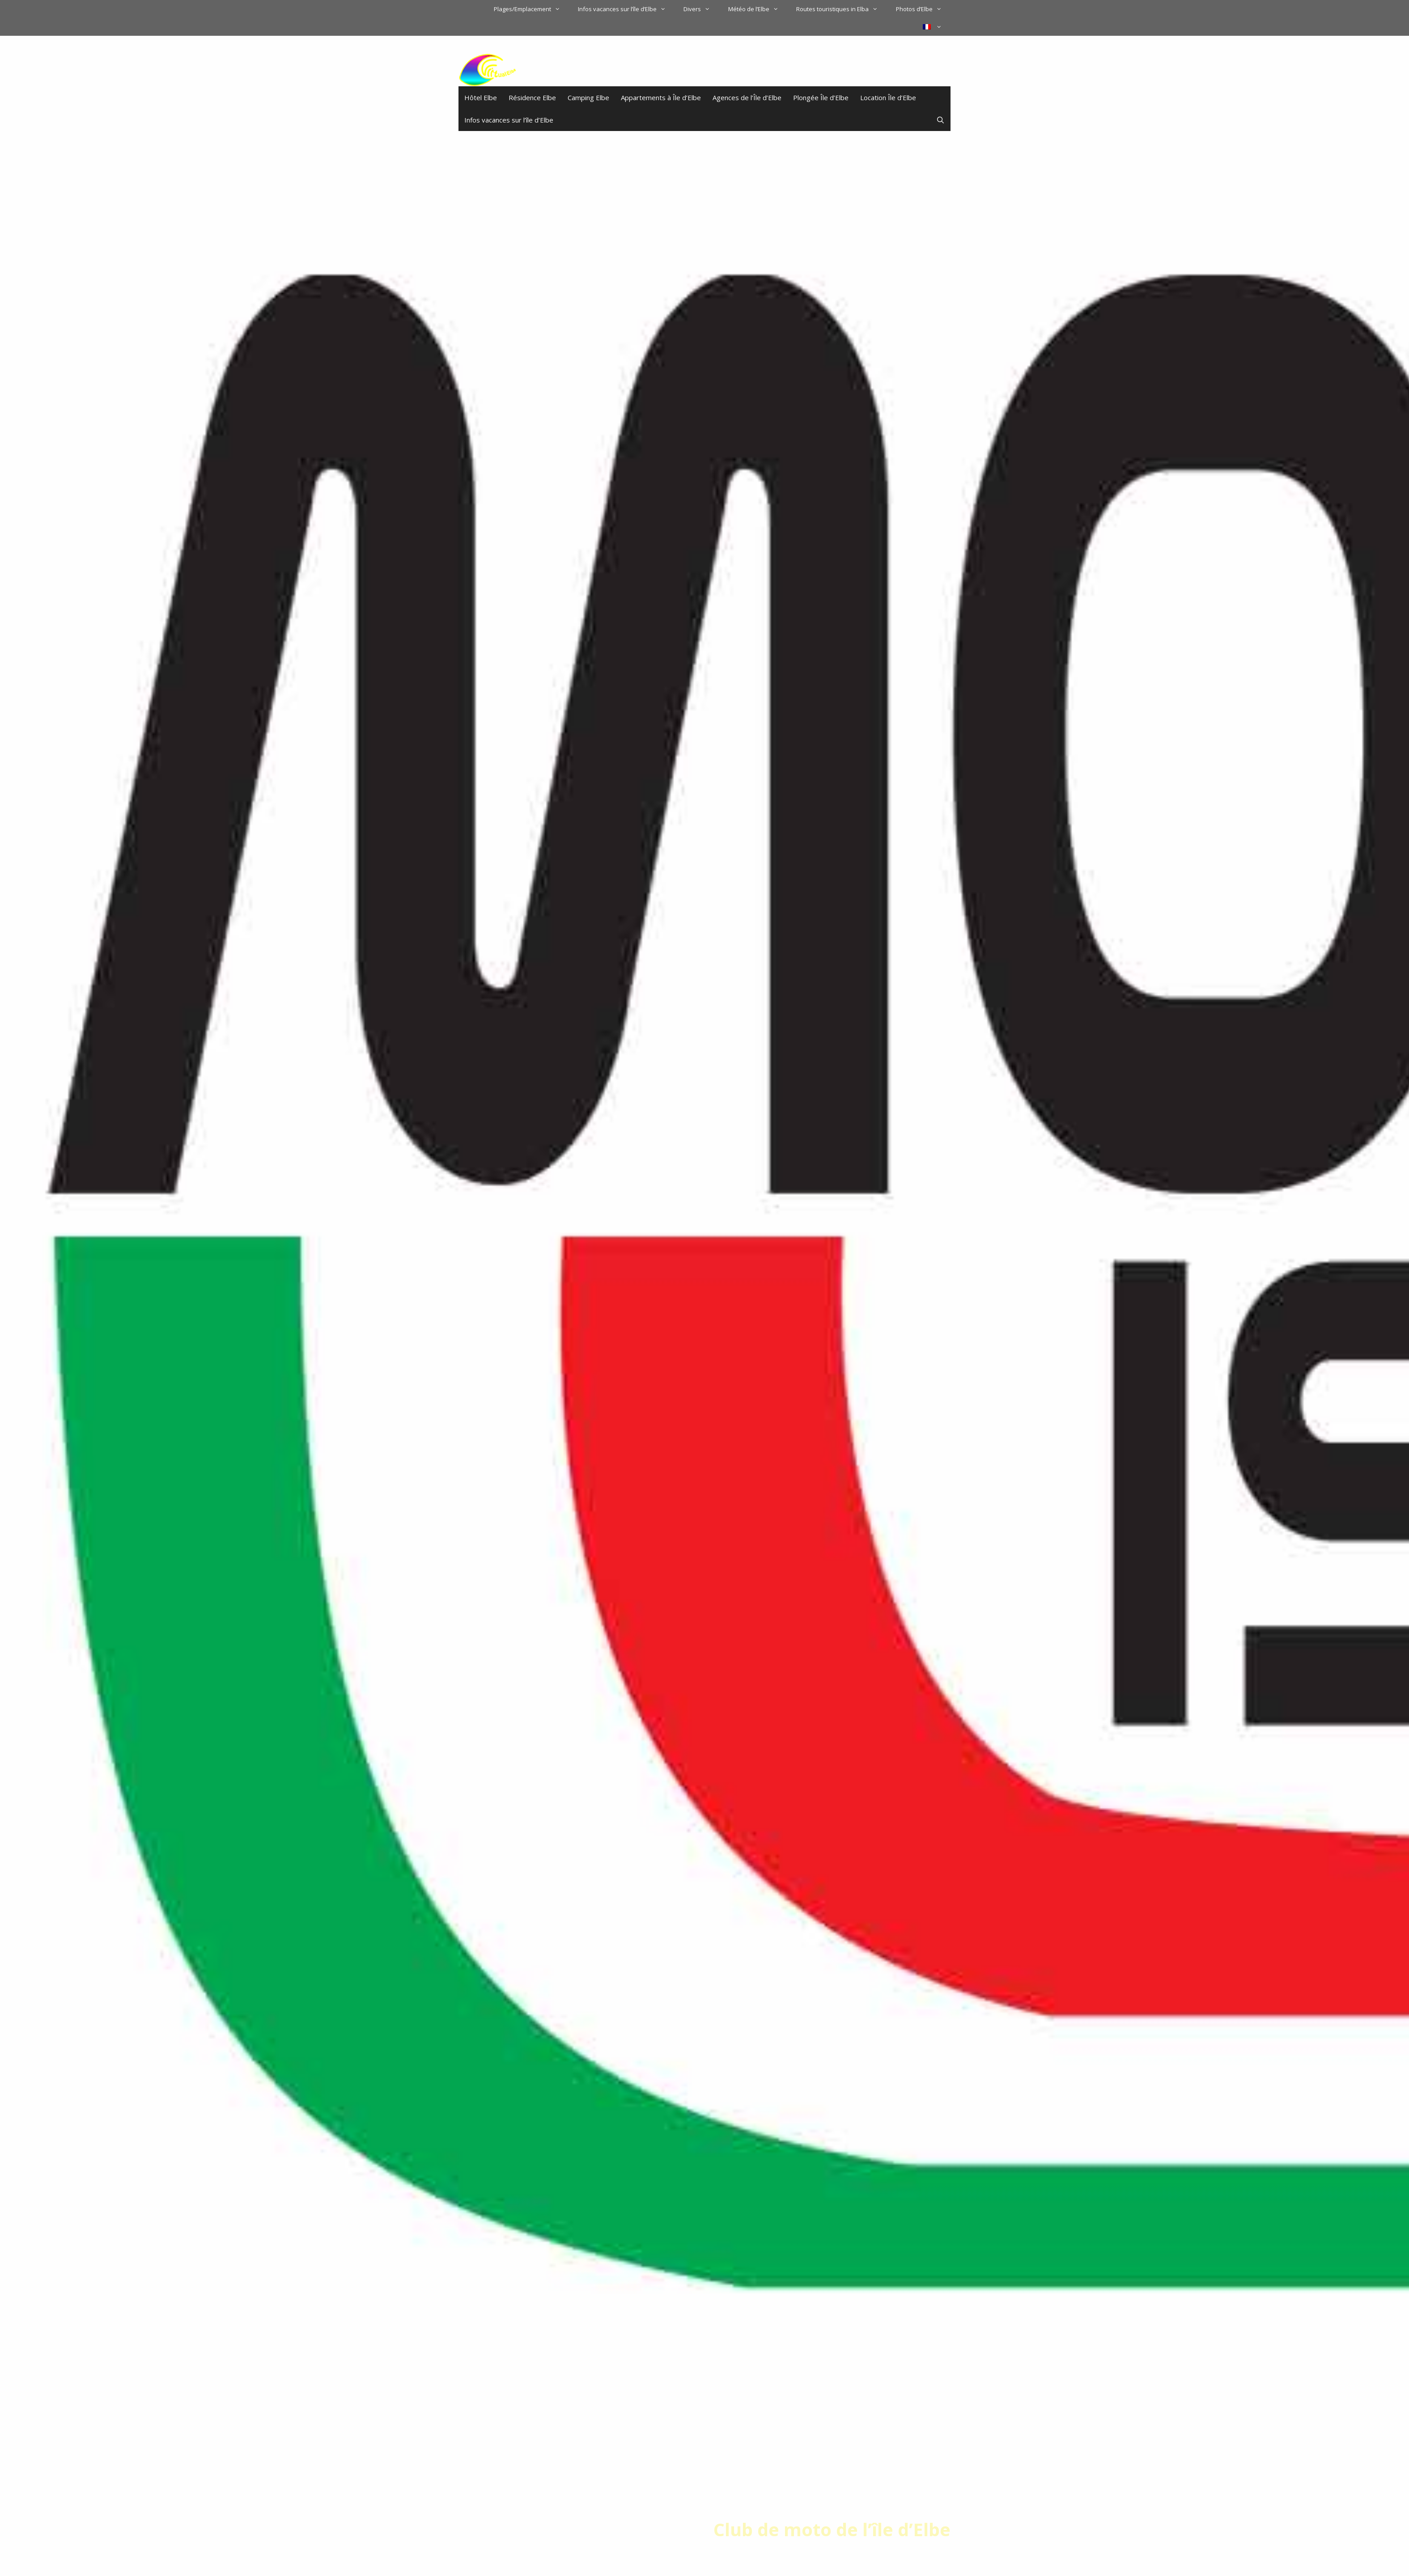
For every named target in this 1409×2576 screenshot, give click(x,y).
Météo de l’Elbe (757, 9)
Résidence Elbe (532, 97)
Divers (701, 9)
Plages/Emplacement (531, 9)
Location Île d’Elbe (888, 97)
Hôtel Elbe (480, 97)
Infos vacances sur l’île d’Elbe (626, 9)
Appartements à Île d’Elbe (661, 97)
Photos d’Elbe (923, 9)
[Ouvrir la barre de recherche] (940, 120)
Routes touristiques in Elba (841, 9)
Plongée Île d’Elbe (821, 97)
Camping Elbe (588, 97)
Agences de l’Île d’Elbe (747, 97)
